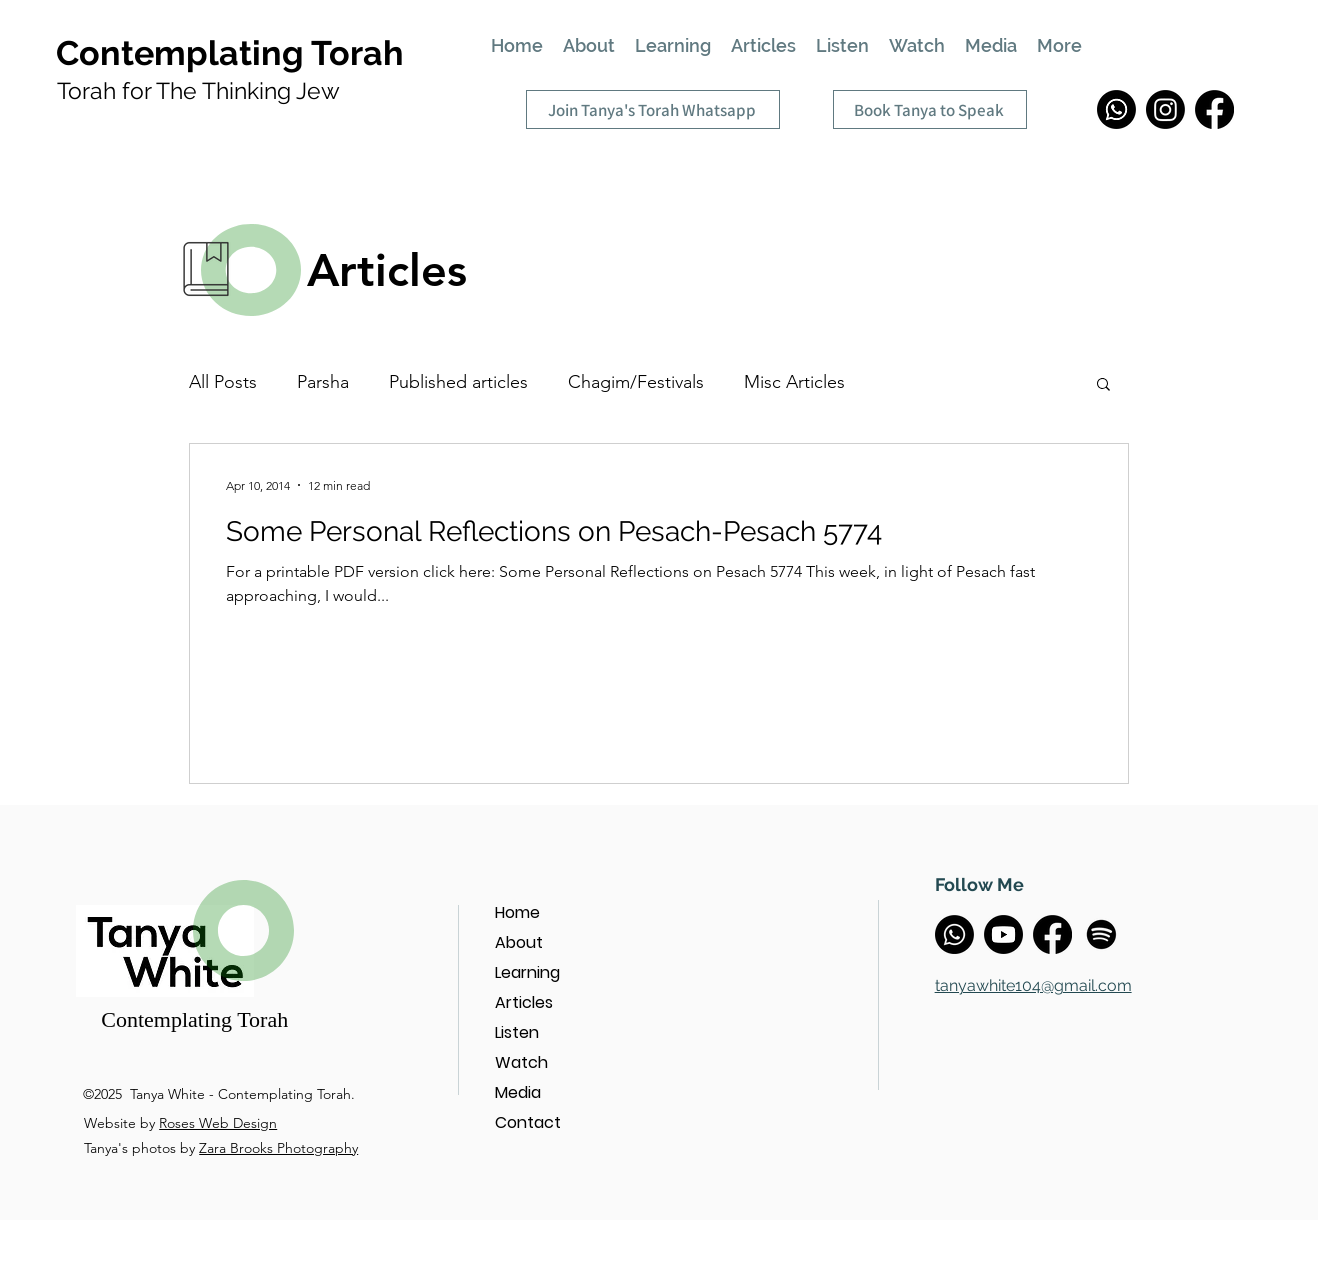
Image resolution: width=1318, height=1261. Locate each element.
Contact (528, 1122)
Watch (521, 1062)
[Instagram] (1165, 109)
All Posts (223, 382)
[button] (1103, 385)
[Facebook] (1214, 109)
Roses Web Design (218, 1123)
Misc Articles (794, 382)
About (519, 942)
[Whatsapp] (1116, 109)
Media (518, 1092)
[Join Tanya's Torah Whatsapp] (653, 109)
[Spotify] (1101, 934)
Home (517, 912)
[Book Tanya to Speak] (930, 109)
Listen (517, 1032)
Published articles (458, 382)
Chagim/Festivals (636, 382)
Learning (527, 972)
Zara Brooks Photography (278, 1148)
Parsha (323, 382)
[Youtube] (1003, 934)
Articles (524, 1002)
